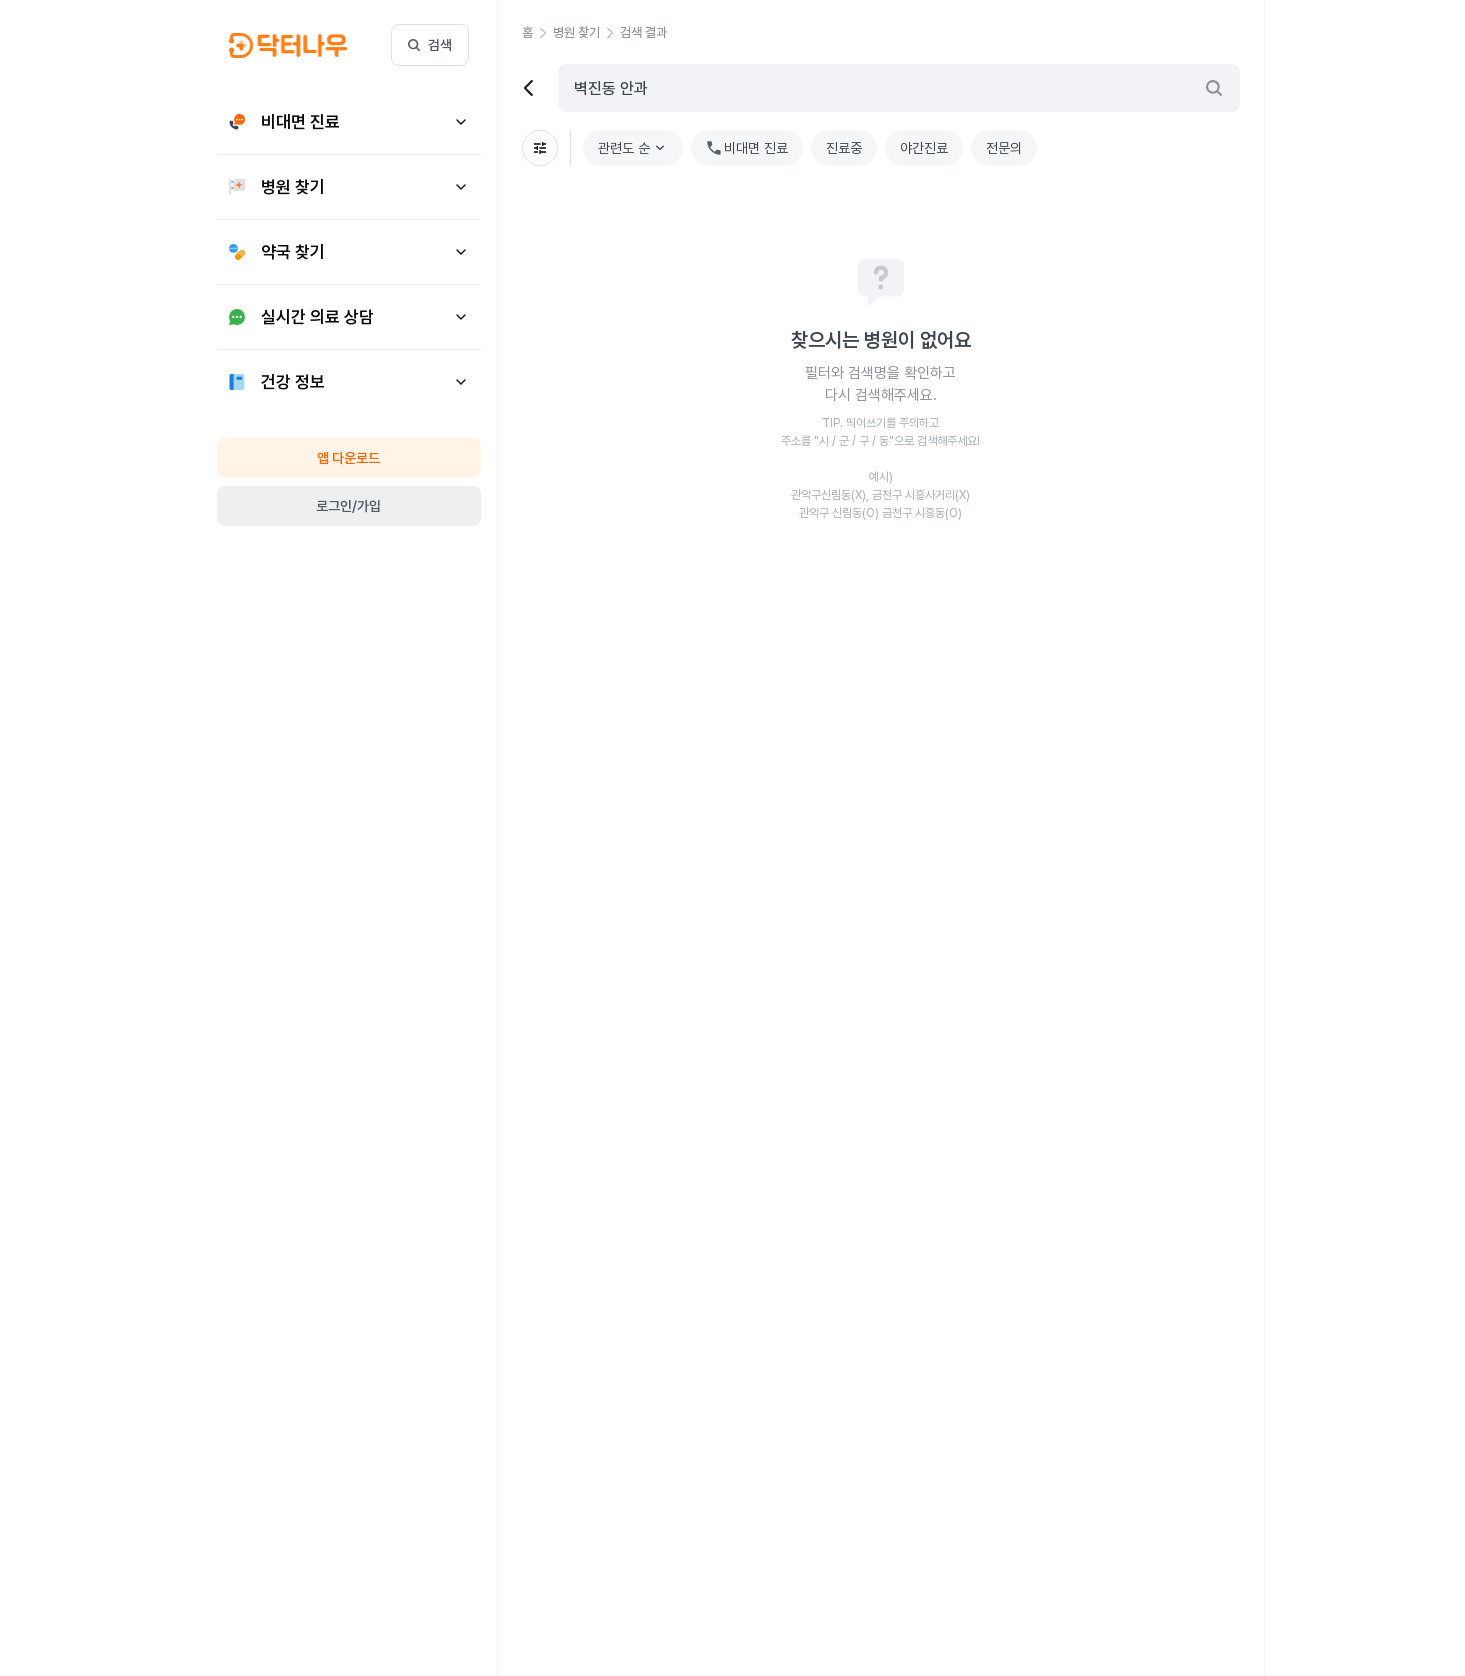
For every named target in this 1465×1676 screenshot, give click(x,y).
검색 (430, 45)
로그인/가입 (348, 506)
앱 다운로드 (348, 458)
